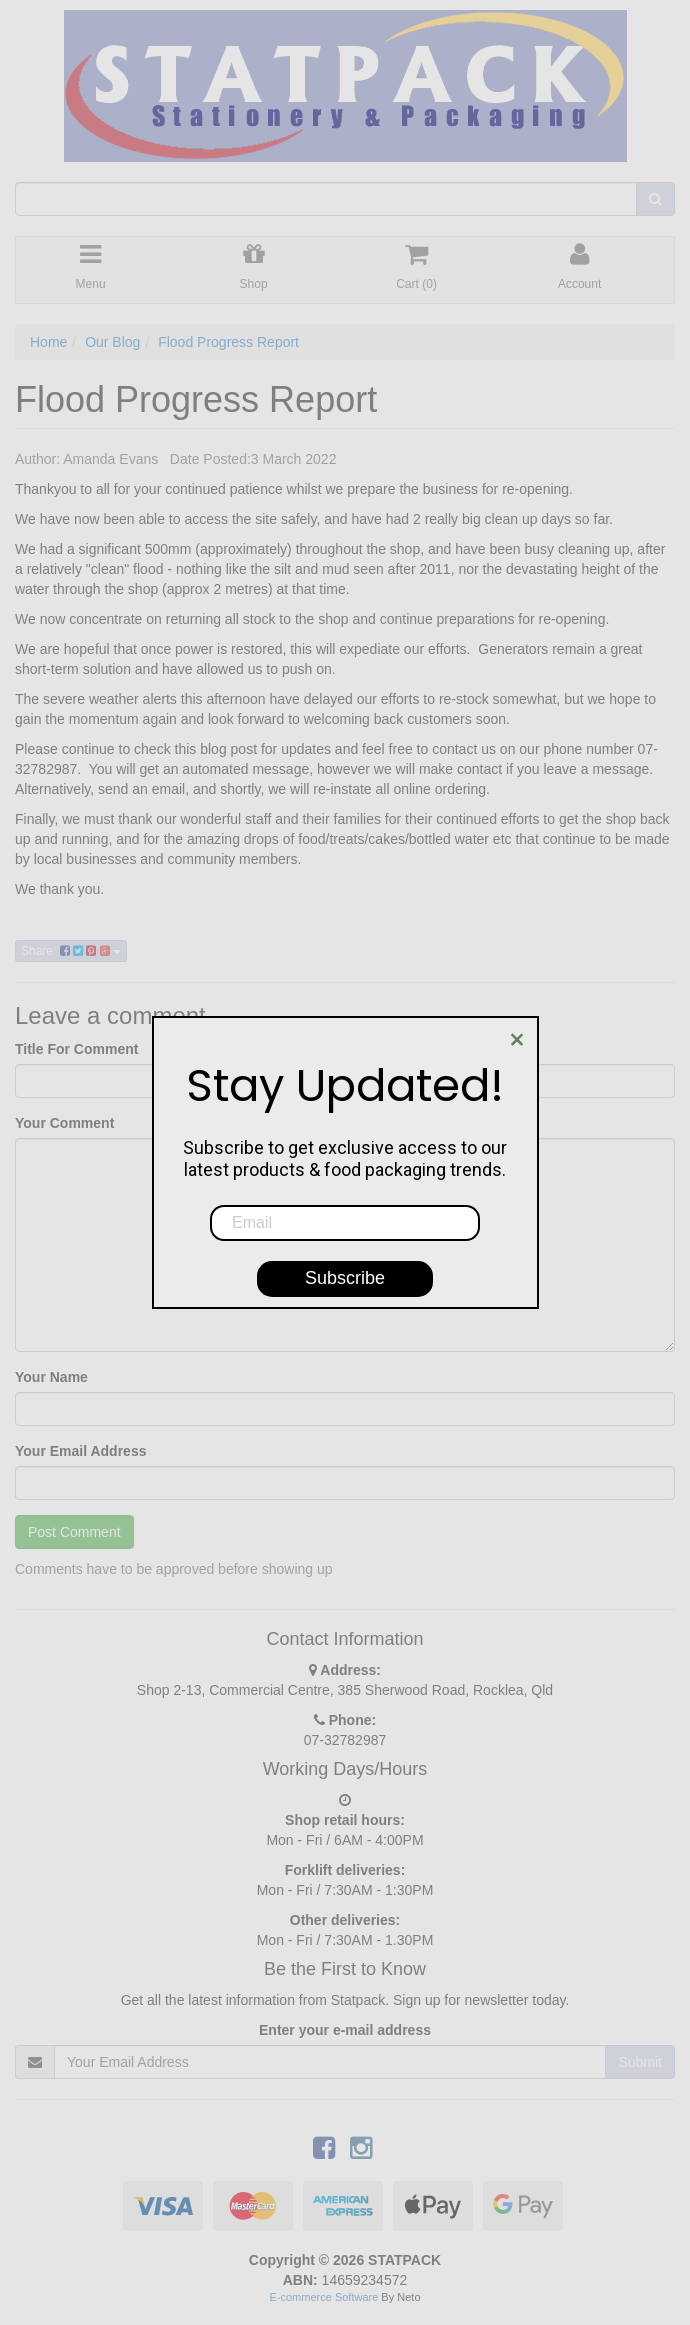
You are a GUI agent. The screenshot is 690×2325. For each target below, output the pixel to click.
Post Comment (74, 1532)
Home (48, 342)
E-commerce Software (324, 2297)
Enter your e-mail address (345, 2030)
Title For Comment (76, 1049)
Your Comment (64, 1123)
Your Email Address (80, 1451)
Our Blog (112, 342)
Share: (71, 951)
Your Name (51, 1377)
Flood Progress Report (228, 342)
